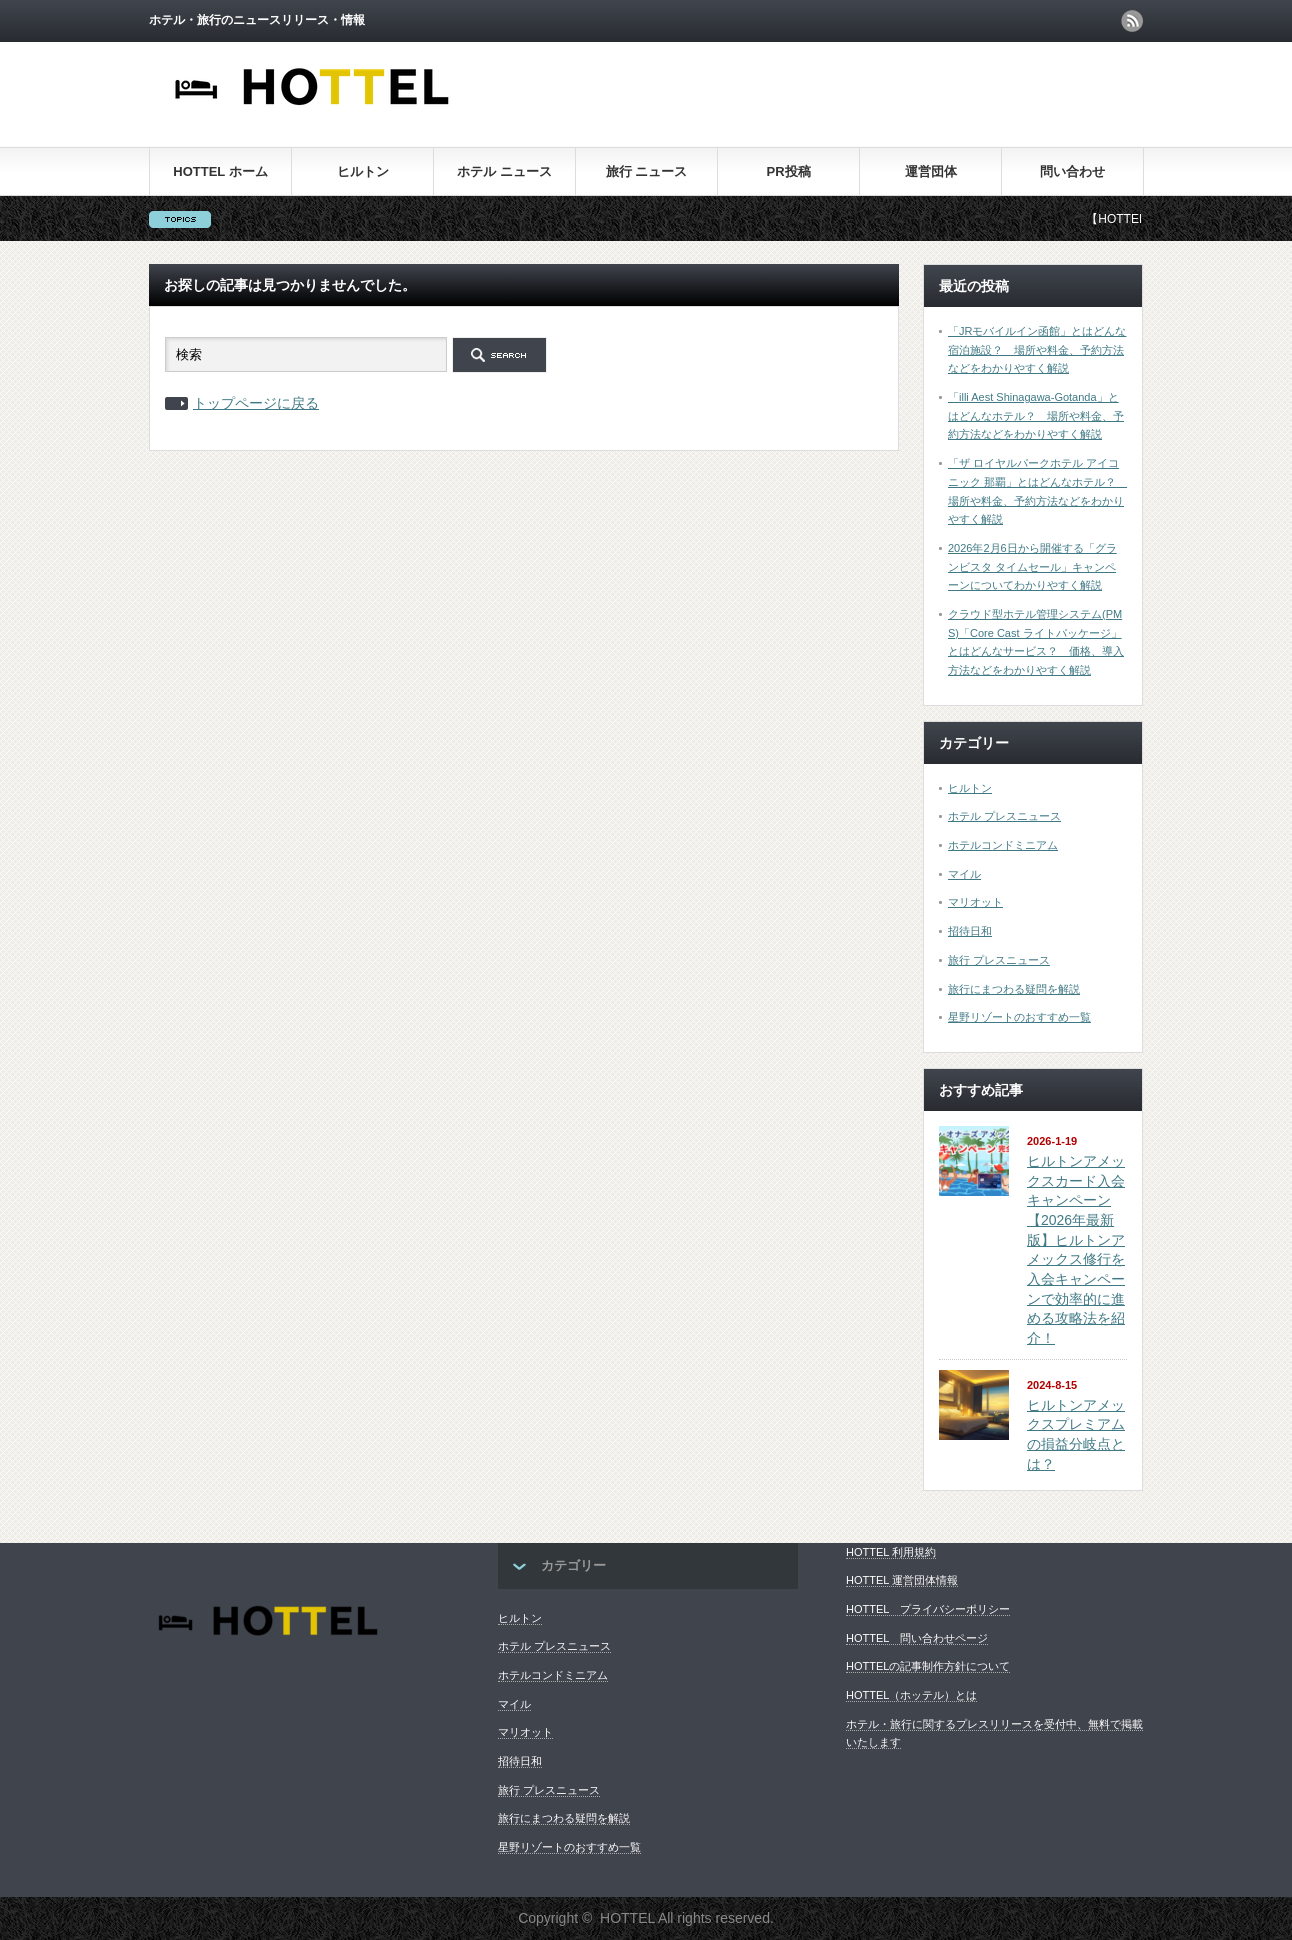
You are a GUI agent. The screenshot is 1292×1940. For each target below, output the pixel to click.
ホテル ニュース (504, 171)
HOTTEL (627, 1918)
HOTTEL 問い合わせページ (917, 1638)
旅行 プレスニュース (999, 960)
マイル (964, 874)
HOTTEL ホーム (220, 171)
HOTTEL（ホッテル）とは (911, 1695)
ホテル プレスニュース (1004, 816)
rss (1132, 21)
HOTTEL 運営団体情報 (902, 1580)
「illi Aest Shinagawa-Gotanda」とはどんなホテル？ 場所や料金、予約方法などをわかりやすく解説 (1036, 415)
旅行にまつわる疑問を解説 (1014, 989)
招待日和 (970, 931)
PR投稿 (788, 171)
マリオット (975, 902)
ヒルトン (363, 171)
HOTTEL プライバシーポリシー (928, 1609)
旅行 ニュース (647, 171)
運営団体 (931, 171)
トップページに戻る (256, 403)
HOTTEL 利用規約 (891, 1552)
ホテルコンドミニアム (1003, 845)
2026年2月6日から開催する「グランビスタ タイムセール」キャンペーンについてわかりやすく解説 (1032, 566)
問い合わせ (1072, 171)
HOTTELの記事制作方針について (928, 1666)
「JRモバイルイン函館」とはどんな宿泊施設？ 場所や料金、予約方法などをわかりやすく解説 (1037, 349)
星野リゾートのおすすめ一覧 (1019, 1017)
